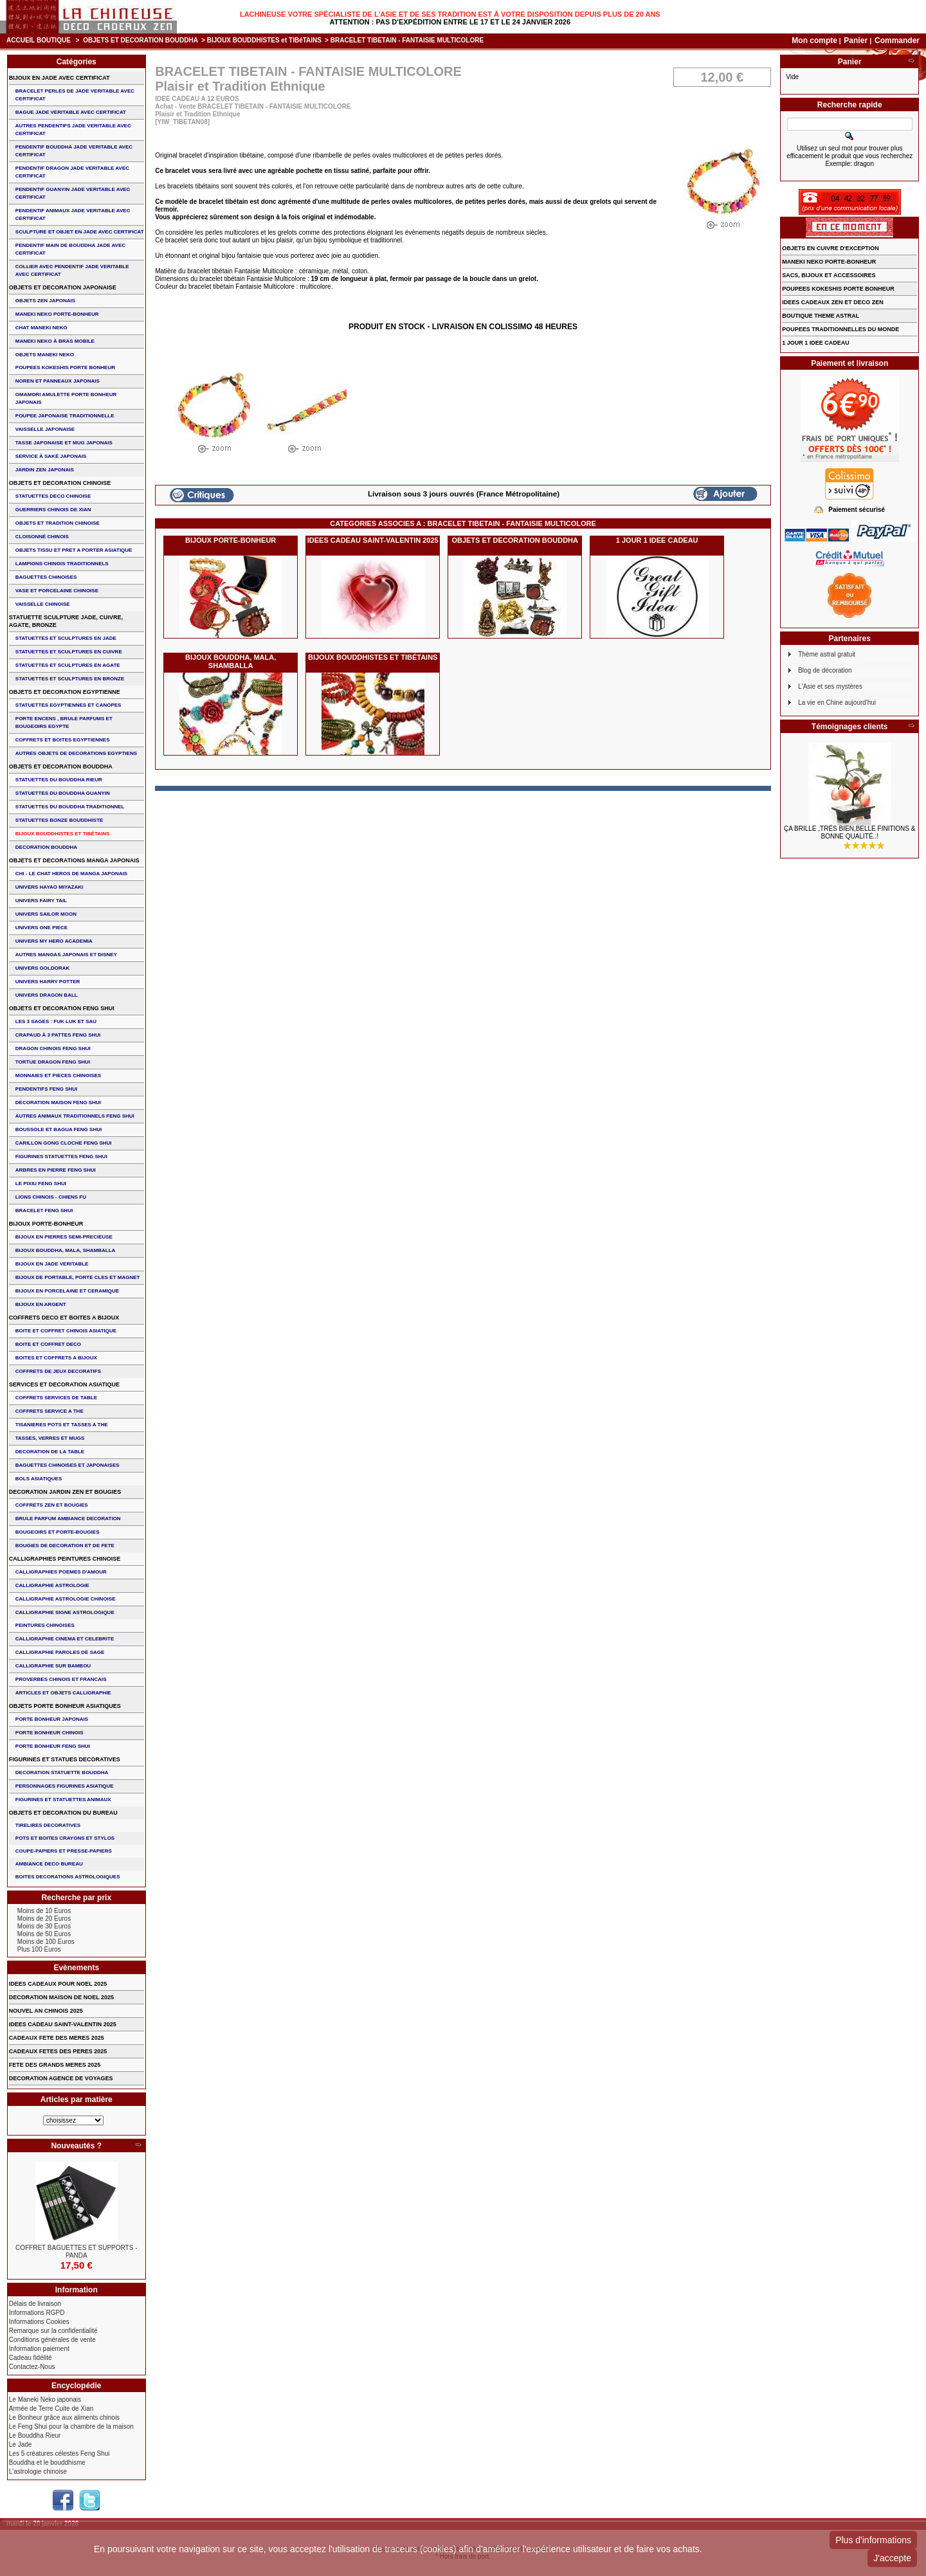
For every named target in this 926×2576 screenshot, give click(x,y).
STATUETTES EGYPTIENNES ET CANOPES (68, 705)
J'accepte (892, 2558)
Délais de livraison (35, 2303)
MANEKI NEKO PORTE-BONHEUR (57, 314)
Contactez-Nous (32, 2366)
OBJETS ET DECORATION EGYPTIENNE (64, 692)
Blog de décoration (824, 670)
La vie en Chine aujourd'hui (837, 702)
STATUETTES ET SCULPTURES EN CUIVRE (68, 652)
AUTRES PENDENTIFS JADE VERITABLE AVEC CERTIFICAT (73, 129)
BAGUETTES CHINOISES (46, 577)
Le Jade (20, 2444)
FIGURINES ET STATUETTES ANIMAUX (63, 1799)
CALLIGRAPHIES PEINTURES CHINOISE (65, 1559)
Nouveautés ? (76, 2145)
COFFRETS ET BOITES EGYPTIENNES (62, 740)
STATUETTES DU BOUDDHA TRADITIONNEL (70, 807)
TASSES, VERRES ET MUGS (49, 1438)
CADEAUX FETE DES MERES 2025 (56, 2038)
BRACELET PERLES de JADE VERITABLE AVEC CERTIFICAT (74, 95)
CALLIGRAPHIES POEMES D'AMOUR (61, 1572)
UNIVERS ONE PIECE (41, 927)
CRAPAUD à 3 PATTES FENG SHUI (57, 1035)
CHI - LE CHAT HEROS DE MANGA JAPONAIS (71, 873)
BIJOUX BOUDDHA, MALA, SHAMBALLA (230, 661)
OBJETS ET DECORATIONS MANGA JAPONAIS (74, 860)
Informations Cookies (39, 2321)
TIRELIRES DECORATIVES (47, 1825)
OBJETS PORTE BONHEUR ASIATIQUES (65, 1706)
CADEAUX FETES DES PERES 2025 (58, 2051)
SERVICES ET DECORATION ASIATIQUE (64, 1384)
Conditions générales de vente (52, 2339)
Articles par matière (77, 2099)
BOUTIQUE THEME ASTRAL (820, 316)
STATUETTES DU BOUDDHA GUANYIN (62, 793)
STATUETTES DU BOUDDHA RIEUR (58, 780)
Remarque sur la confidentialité (53, 2330)
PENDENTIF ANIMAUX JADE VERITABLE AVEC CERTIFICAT (73, 214)
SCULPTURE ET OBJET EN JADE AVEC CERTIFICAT (79, 232)
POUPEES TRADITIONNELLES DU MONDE (840, 329)
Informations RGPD (37, 2312)
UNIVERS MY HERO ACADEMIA (54, 941)
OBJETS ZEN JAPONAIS (45, 301)
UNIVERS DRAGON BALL (46, 995)
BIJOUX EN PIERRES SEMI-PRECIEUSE (64, 1237)
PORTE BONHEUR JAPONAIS (51, 1719)
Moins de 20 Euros (44, 1918)
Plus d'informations (873, 2540)
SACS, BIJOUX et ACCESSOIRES (828, 275)
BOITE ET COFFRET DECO (48, 1344)
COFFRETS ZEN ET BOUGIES (51, 1505)
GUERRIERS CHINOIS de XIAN (53, 509)
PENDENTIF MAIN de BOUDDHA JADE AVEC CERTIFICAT (70, 249)
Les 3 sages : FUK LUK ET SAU (55, 1021)
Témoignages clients (850, 726)
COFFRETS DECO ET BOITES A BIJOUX (64, 1317)
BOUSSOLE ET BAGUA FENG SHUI (58, 1129)
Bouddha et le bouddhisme (47, 2462)
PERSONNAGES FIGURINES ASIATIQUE (64, 1786)
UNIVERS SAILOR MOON (46, 914)
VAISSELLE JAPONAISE (45, 429)
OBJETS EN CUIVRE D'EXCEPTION (830, 248)
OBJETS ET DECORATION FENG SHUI (61, 1008)
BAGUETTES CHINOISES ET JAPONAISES (67, 1465)
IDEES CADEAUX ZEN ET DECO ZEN (833, 302)
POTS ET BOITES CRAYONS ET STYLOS (64, 1838)
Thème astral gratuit (826, 654)
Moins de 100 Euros (46, 1941)
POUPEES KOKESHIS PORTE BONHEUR (65, 367)
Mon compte (814, 40)
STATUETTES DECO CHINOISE (53, 496)
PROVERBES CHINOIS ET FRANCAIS (61, 1679)
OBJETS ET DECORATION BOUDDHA (140, 40)
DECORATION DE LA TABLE (49, 1452)
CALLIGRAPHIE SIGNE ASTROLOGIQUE (64, 1612)
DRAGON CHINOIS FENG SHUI (53, 1048)
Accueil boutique (38, 40)
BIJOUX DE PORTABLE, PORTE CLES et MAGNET (77, 1277)
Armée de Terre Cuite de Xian (51, 2408)
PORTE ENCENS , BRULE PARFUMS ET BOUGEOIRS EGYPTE (64, 722)
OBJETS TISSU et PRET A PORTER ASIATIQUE (73, 550)
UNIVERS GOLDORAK (42, 968)
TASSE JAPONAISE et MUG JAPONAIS (64, 443)
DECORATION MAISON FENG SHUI (58, 1102)
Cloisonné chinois (42, 537)
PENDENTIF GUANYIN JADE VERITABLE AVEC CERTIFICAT (73, 193)
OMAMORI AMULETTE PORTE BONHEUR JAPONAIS (65, 398)
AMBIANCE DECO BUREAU (49, 1864)
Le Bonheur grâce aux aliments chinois (64, 2417)
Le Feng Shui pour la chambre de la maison (71, 2426)
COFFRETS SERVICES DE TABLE (56, 1398)
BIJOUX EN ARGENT (40, 1304)
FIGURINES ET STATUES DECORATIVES (64, 1759)
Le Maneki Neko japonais (45, 2399)
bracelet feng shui (44, 1210)
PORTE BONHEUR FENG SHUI (52, 1746)
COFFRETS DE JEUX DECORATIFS (58, 1371)
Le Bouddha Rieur (35, 2435)
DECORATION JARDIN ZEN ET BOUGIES (65, 1492)
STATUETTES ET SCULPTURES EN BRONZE (70, 679)
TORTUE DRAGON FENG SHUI (52, 1062)
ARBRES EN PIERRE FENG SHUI (55, 1170)
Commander (897, 40)
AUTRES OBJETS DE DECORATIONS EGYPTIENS (76, 753)
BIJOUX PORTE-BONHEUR (230, 540)
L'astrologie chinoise (38, 2471)
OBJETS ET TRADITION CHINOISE (57, 523)
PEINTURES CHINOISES (45, 1625)
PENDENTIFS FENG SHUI (46, 1089)
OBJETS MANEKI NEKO (44, 355)
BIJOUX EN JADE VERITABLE (52, 1264)
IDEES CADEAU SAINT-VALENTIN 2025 (373, 540)
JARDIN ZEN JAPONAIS (44, 470)
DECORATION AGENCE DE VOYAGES (61, 2078)
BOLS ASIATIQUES (38, 1479)
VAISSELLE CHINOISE (42, 604)
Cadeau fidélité (30, 2357)
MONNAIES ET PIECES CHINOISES (58, 1075)
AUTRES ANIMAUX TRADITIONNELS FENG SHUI (74, 1116)
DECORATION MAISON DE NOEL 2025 (61, 1997)
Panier (856, 40)
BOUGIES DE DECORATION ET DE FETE (64, 1545)
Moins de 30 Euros (44, 1926)
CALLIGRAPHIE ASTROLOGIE (52, 1585)
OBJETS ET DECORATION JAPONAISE (62, 287)
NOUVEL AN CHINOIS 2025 (46, 2011)
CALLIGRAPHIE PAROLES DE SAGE (60, 1652)
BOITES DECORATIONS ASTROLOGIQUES (67, 1877)
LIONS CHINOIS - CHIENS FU (50, 1197)
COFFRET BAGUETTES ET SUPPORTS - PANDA (76, 2251)
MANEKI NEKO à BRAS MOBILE (55, 341)
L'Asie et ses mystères (830, 686)
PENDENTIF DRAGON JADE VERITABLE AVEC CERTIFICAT (72, 172)
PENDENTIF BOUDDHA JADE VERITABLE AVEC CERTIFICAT (73, 151)
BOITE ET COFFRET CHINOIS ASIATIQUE (65, 1331)
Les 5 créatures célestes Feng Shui (59, 2453)
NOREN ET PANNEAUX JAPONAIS (57, 381)
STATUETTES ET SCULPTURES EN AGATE (67, 665)
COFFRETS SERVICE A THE (49, 1411)
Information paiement (39, 2348)
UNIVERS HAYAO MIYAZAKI (49, 887)
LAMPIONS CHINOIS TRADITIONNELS (62, 564)
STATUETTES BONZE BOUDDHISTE (59, 820)
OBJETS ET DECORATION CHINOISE (60, 483)
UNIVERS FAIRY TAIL (41, 900)
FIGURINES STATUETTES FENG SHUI (61, 1156)
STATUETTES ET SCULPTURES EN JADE (65, 638)
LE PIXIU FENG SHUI (40, 1183)
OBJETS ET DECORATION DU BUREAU (63, 1813)
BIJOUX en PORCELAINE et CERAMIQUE (67, 1291)
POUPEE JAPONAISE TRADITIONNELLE (64, 416)
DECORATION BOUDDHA (46, 847)
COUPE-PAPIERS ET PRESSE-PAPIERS (63, 1851)
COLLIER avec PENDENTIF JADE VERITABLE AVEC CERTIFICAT (72, 270)
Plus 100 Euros (39, 1949)
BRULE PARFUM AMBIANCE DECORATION (68, 1518)
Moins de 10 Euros (44, 1910)
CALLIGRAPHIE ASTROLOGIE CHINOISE (65, 1599)
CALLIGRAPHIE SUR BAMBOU (53, 1666)
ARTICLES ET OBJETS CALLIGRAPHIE (63, 1693)
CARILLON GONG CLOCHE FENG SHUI (63, 1143)
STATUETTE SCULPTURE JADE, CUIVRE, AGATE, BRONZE (66, 621)
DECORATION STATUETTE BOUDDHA (61, 1772)
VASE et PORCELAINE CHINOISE (56, 591)
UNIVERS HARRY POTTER (47, 981)
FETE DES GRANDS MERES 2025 (55, 2065)
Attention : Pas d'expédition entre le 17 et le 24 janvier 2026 (450, 22)
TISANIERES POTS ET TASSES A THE (61, 1425)
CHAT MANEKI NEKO (41, 328)
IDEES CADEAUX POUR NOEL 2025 (58, 1984)
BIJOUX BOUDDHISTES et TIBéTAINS (264, 40)
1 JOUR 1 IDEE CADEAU (657, 540)
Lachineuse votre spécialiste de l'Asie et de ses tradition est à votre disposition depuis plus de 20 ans (450, 14)
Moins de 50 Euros (44, 1933)
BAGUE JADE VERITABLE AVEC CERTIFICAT (70, 112)
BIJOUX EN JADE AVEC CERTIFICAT (59, 78)
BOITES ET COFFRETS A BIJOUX (56, 1358)
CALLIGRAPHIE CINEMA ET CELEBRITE (64, 1639)
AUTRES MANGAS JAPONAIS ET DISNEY (66, 954)
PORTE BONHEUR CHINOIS (49, 1733)
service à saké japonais (51, 456)
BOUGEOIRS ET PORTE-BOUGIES (57, 1532)
